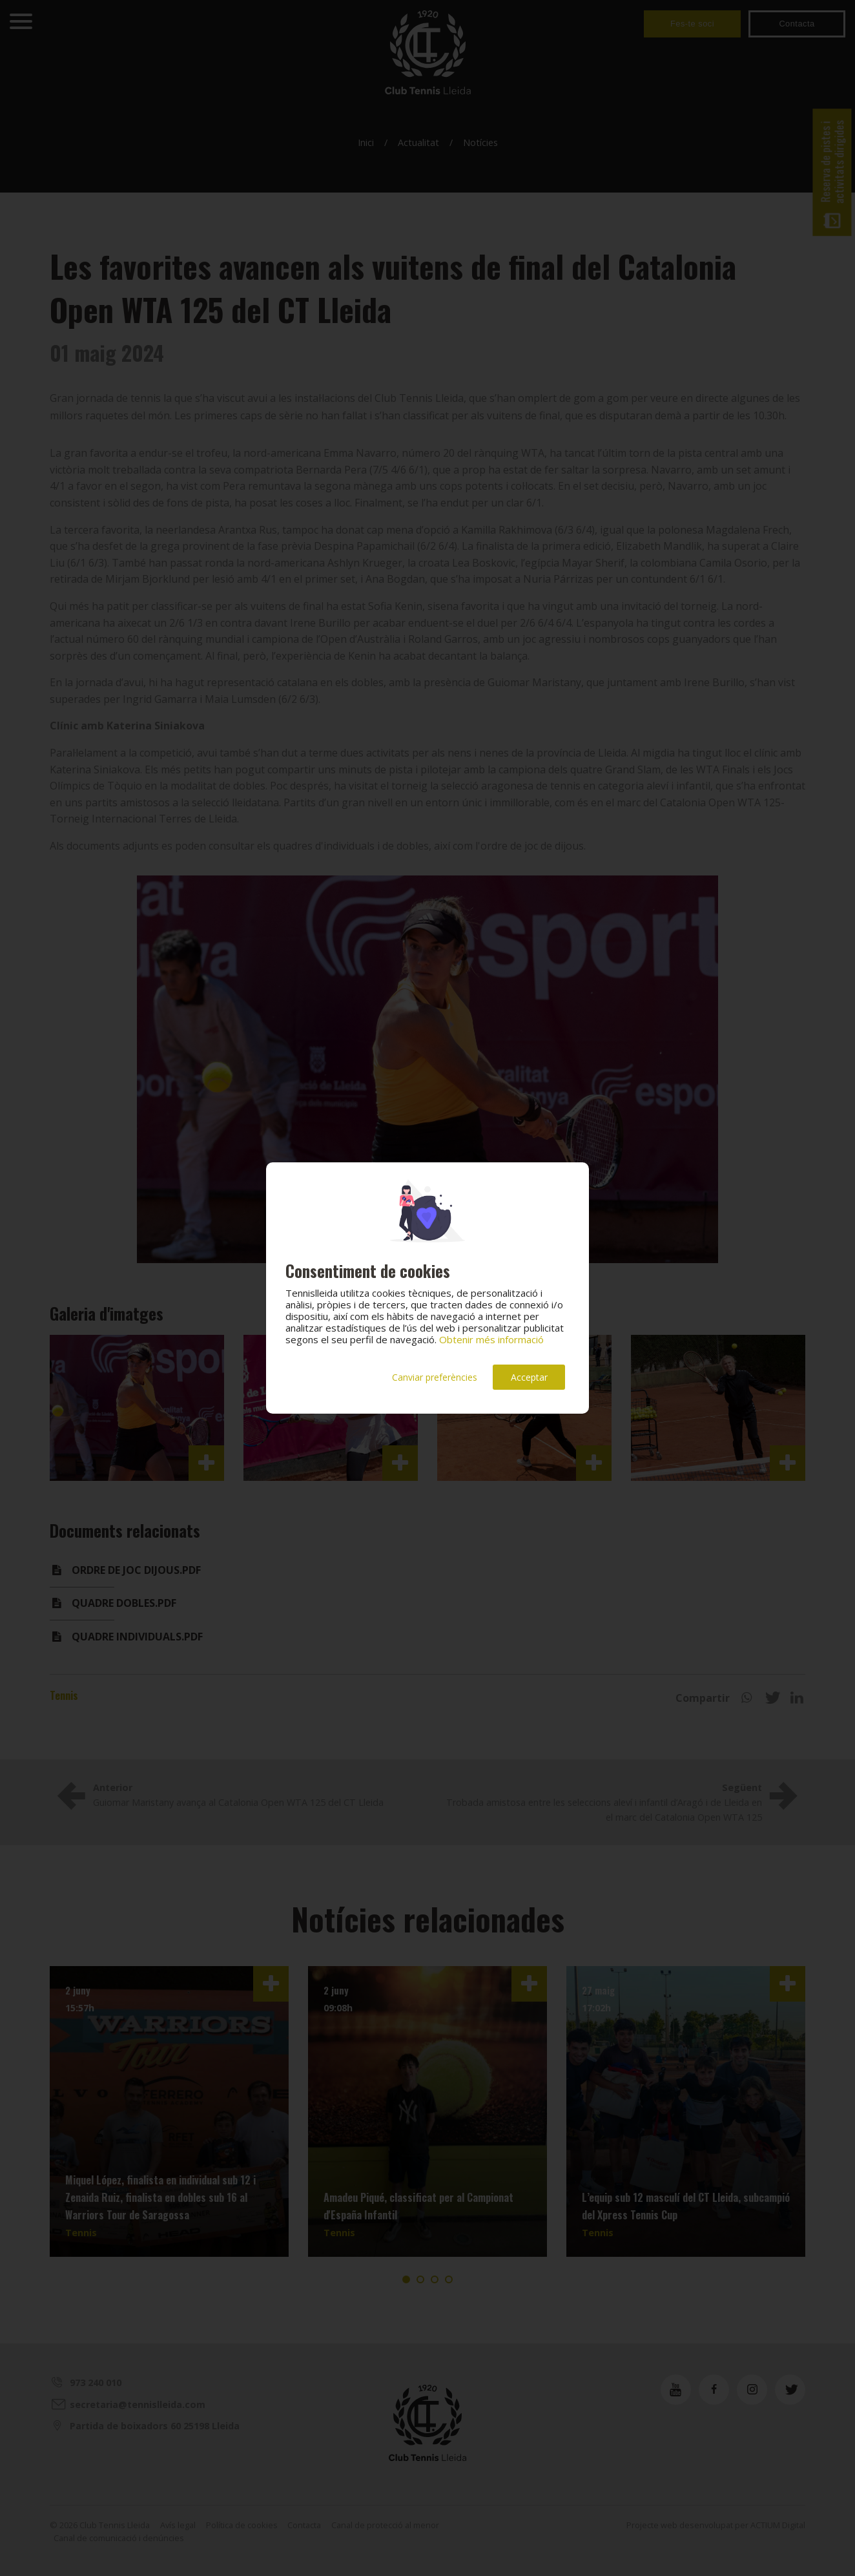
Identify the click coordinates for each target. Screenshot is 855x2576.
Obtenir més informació (491, 1339)
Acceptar (529, 1377)
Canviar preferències (434, 1377)
